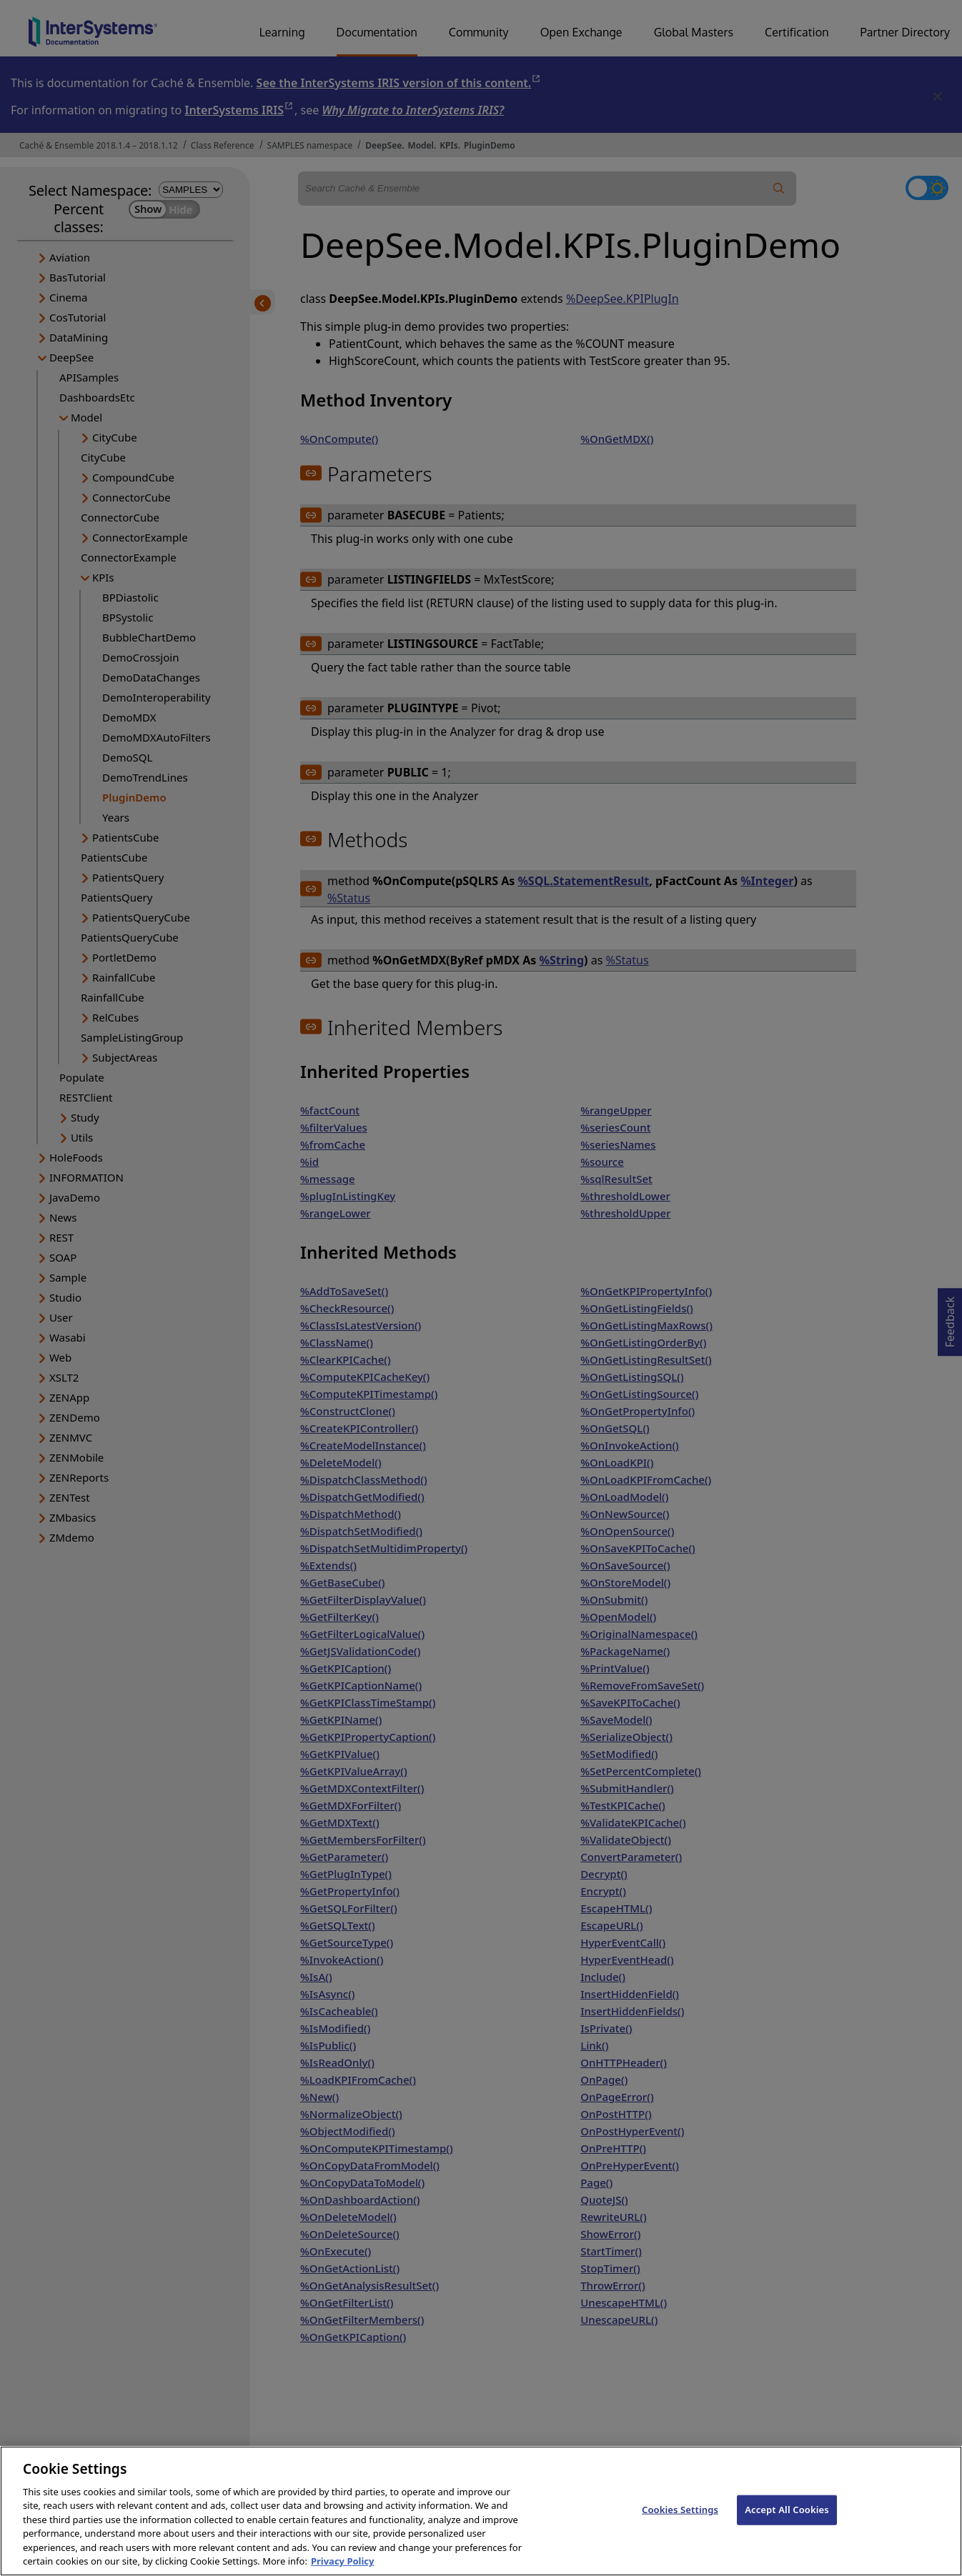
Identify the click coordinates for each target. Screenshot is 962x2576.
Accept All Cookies (787, 2521)
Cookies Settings (680, 2521)
